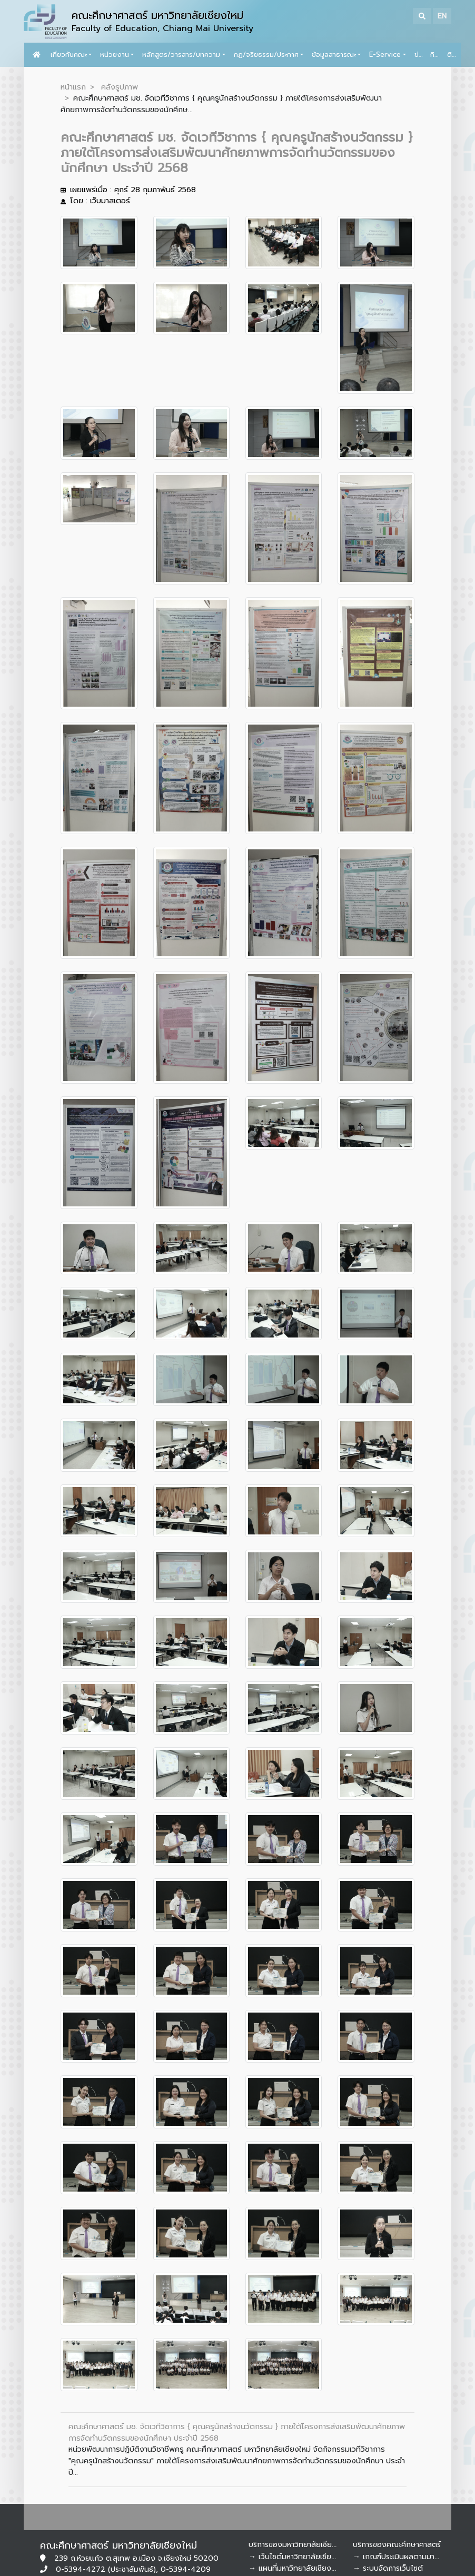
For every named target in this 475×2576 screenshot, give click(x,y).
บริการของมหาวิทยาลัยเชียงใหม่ (298, 2544)
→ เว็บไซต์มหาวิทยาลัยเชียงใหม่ (298, 2556)
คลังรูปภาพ (119, 87)
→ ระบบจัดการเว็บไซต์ (388, 2568)
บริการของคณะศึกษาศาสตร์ (397, 2544)
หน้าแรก (73, 87)
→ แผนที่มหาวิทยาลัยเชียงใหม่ (296, 2568)
